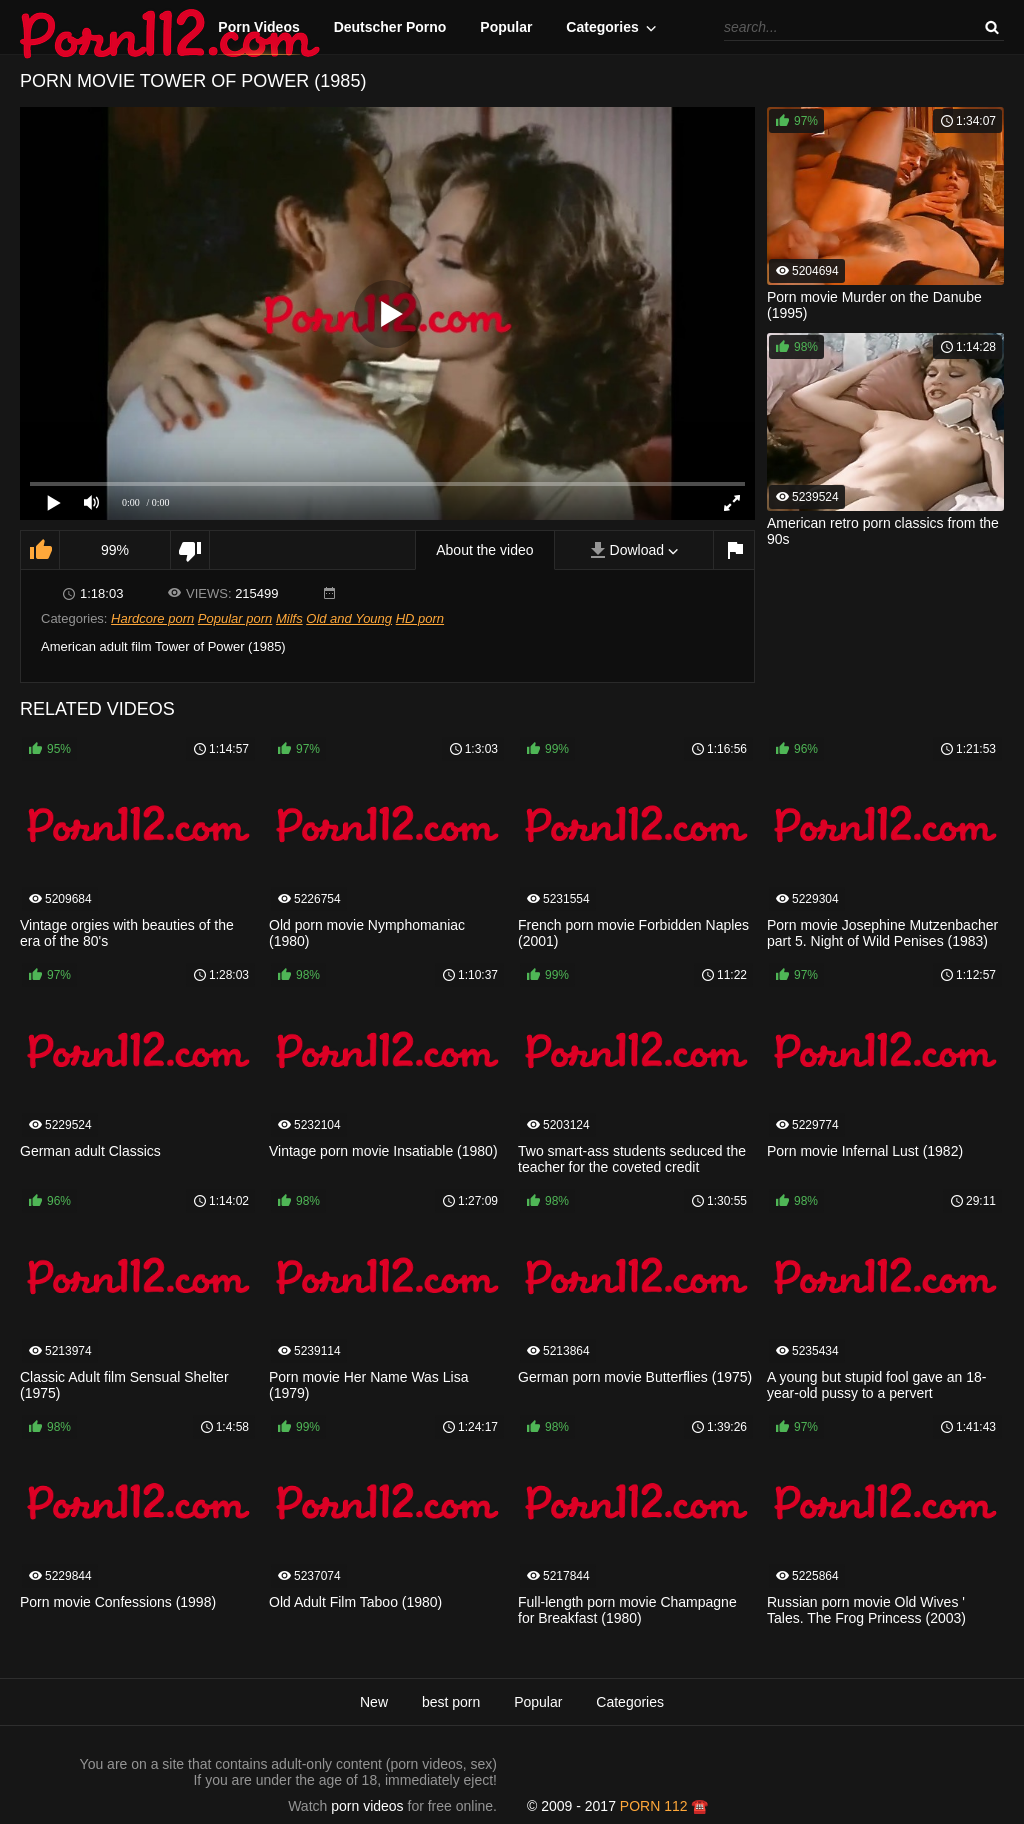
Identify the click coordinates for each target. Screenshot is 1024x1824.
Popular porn (235, 618)
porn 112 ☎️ (664, 1806)
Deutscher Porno (390, 27)
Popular (506, 27)
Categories (602, 27)
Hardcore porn (152, 618)
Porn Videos (258, 27)
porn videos (367, 1806)
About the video (484, 550)
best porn (451, 1702)
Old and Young (349, 618)
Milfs (289, 618)
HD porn (420, 618)
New (374, 1702)
